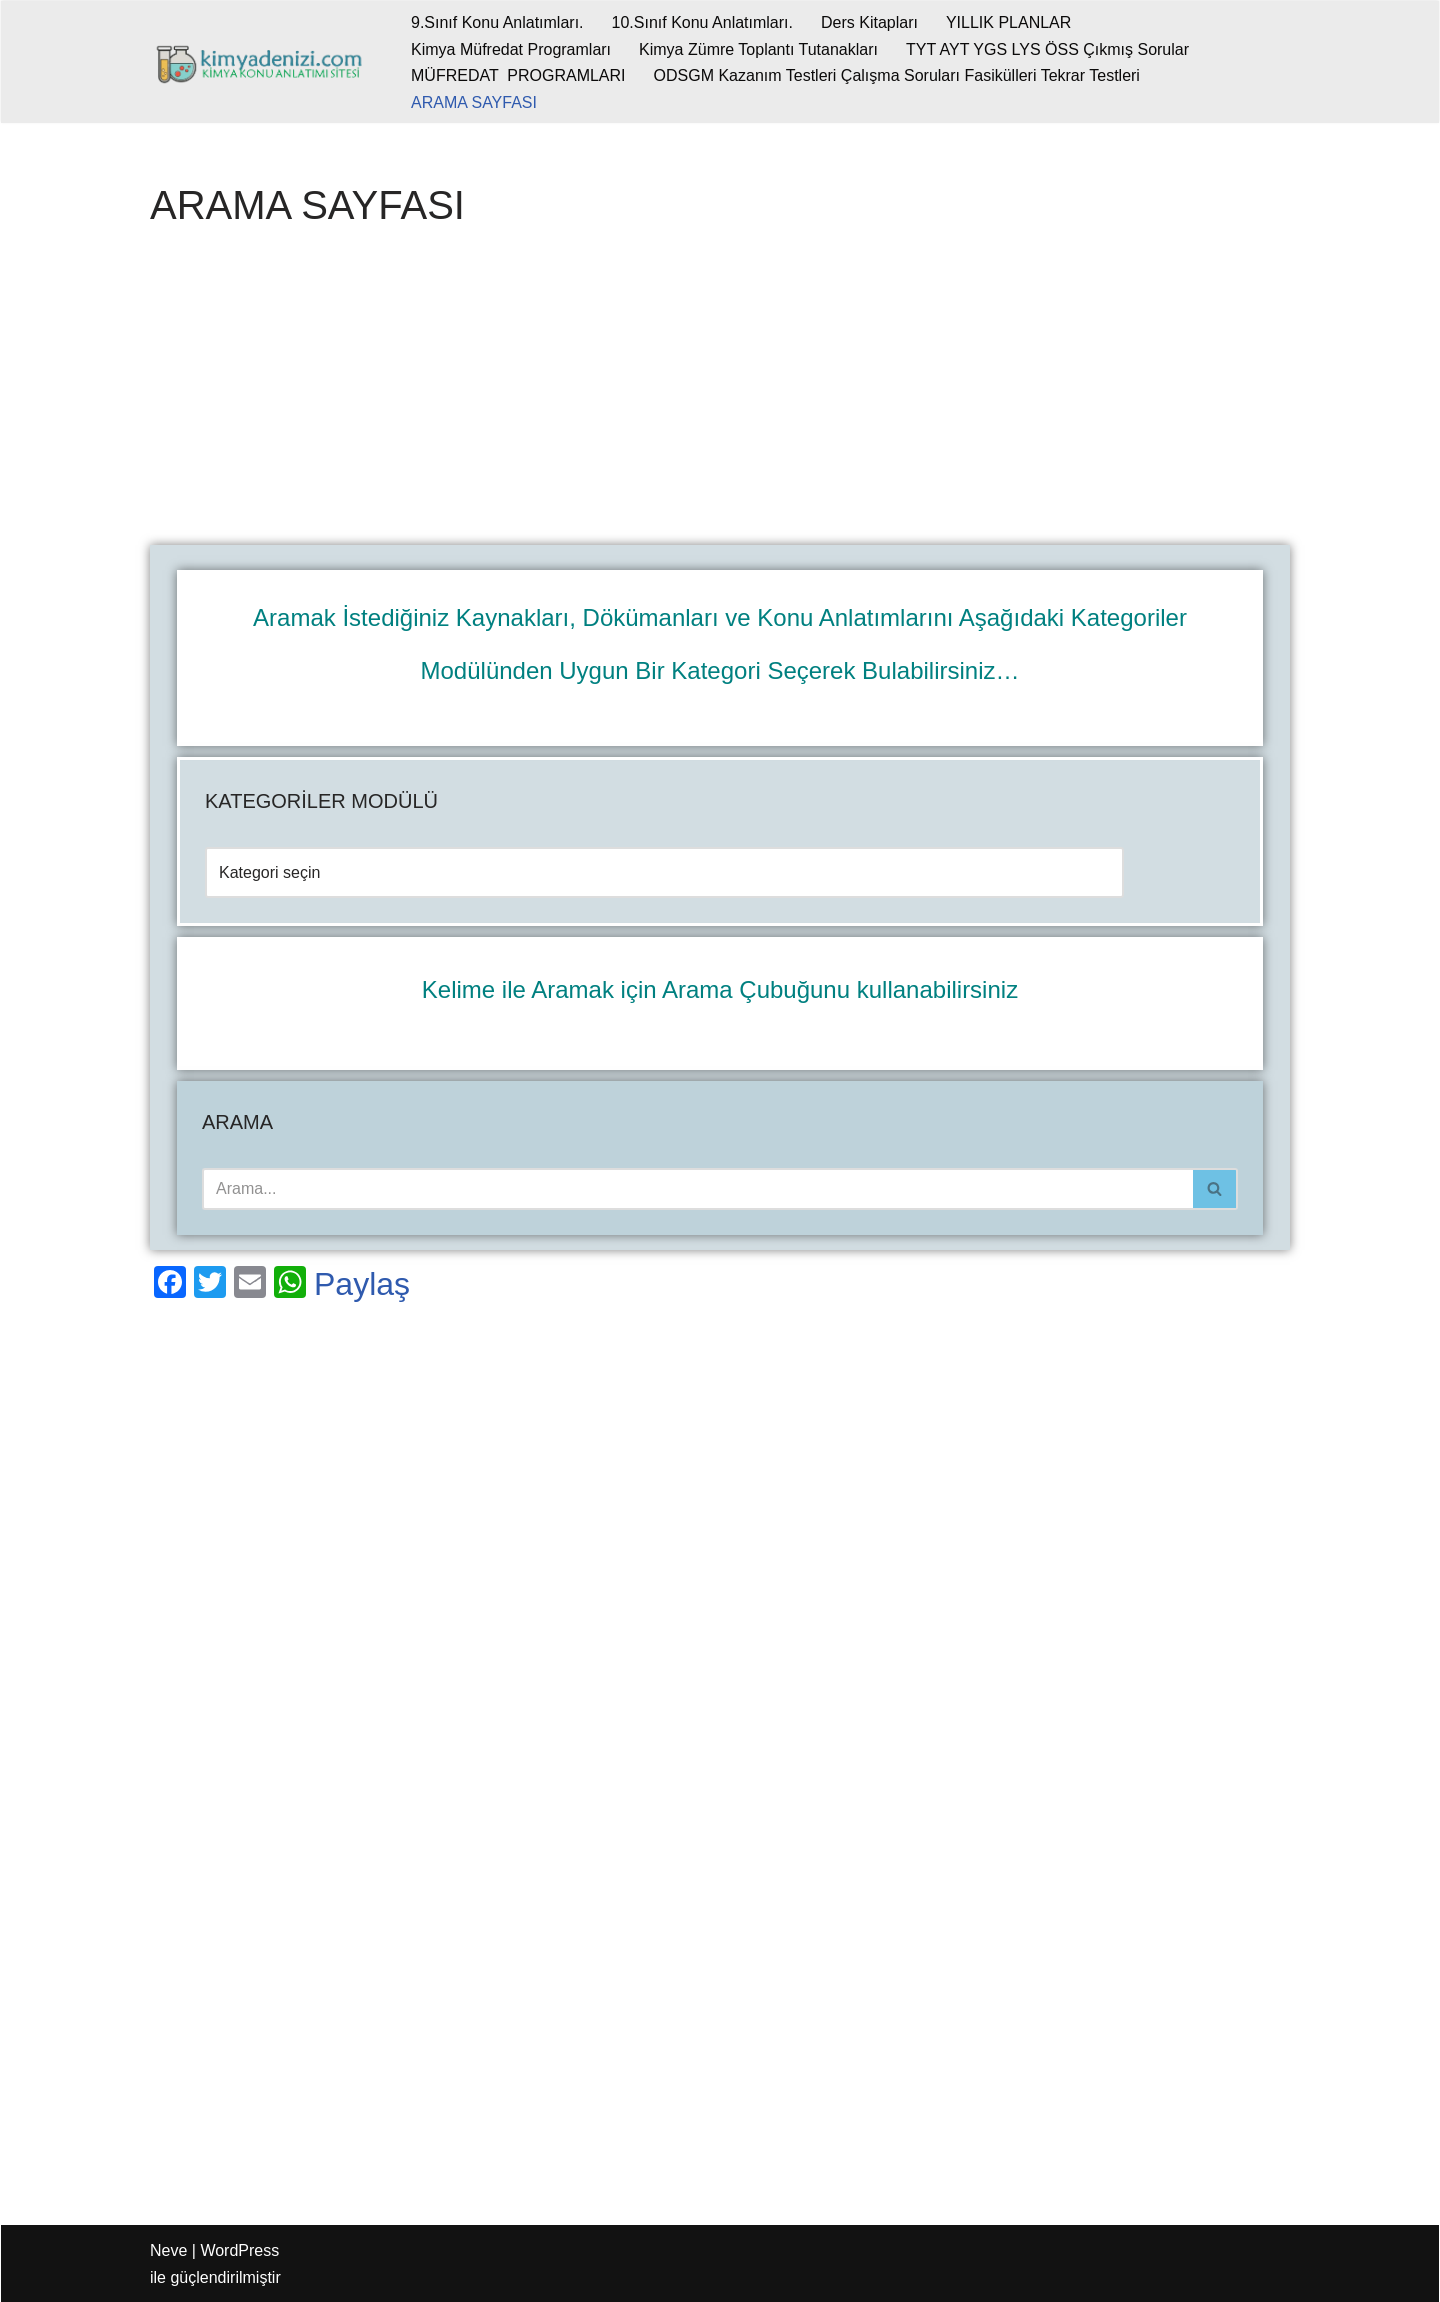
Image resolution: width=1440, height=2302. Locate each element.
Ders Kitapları (869, 22)
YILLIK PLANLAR (1008, 22)
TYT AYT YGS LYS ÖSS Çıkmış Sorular (1047, 49)
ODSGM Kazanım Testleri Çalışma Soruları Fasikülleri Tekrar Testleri (897, 75)
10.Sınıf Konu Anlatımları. (702, 22)
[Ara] (697, 1189)
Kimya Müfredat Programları (511, 49)
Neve (168, 2250)
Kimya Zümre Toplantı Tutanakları (758, 49)
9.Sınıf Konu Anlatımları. (497, 22)
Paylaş (362, 1284)
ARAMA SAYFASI (474, 102)
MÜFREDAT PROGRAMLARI (518, 75)
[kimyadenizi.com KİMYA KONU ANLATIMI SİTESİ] (263, 62)
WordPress (239, 2250)
